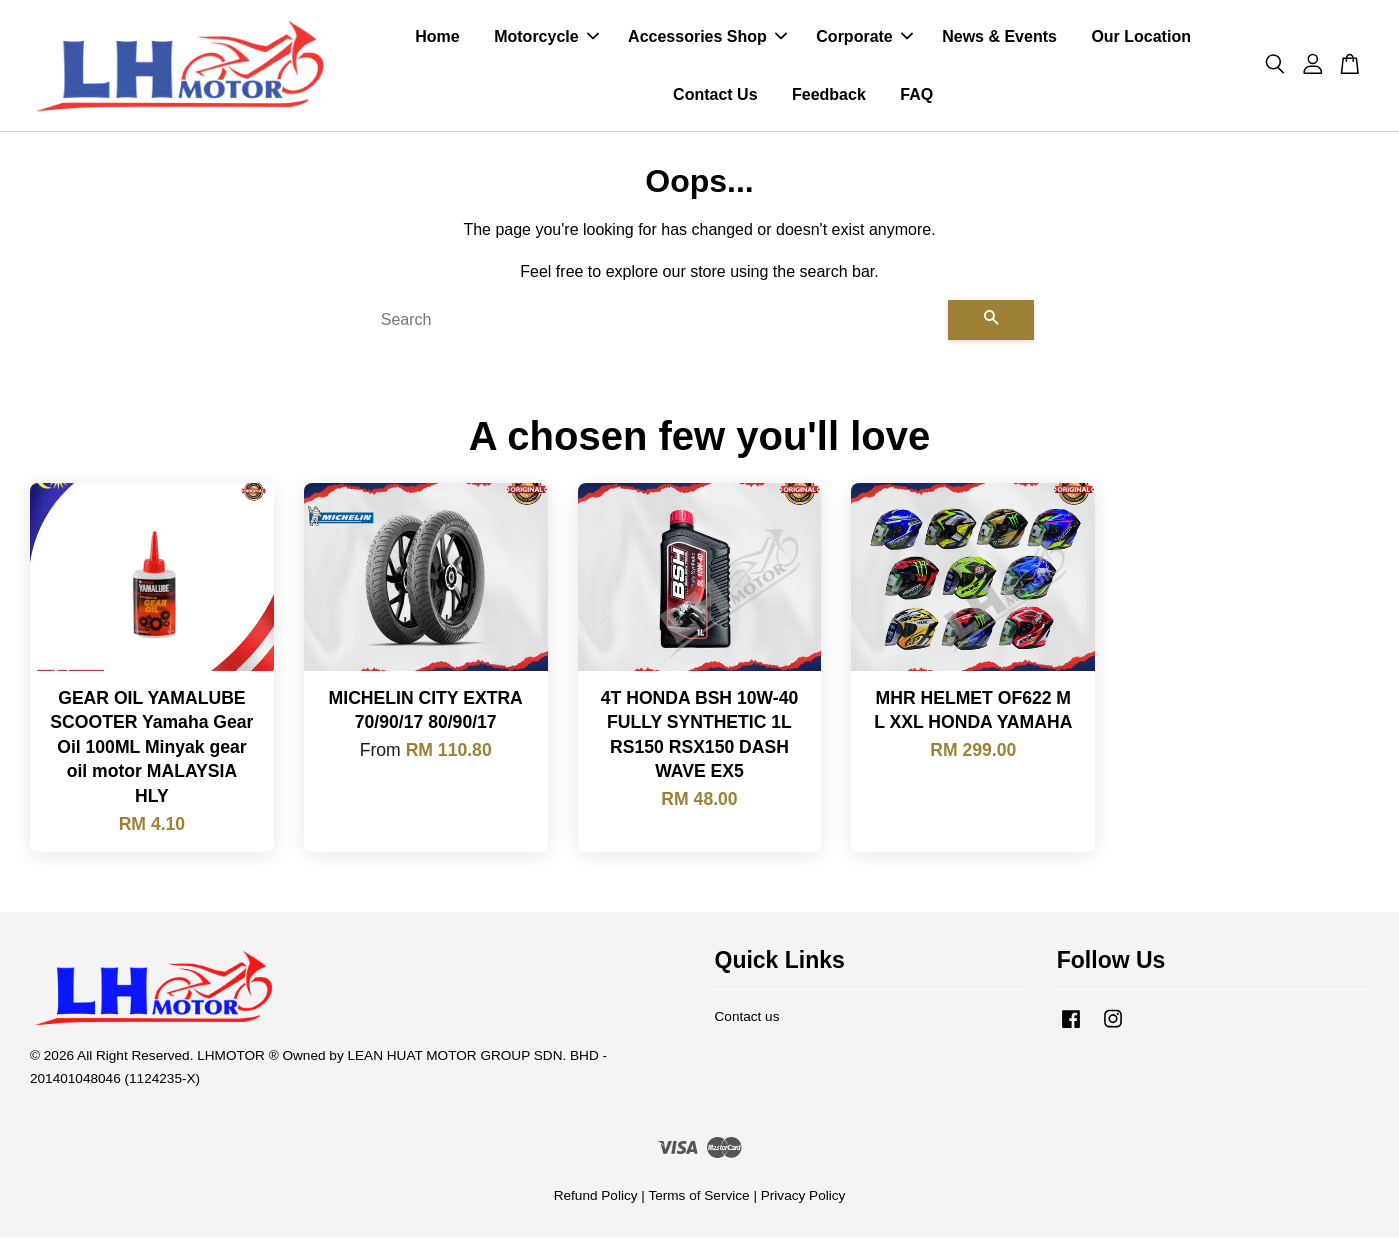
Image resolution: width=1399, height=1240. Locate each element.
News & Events (999, 38)
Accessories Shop (707, 38)
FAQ (916, 95)
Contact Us (715, 95)
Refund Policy (596, 1198)
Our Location (1141, 38)
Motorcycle (546, 38)
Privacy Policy (803, 1198)
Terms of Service (698, 1198)
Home (437, 38)
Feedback (829, 95)
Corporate (864, 38)
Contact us (747, 1019)
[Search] (657, 323)
